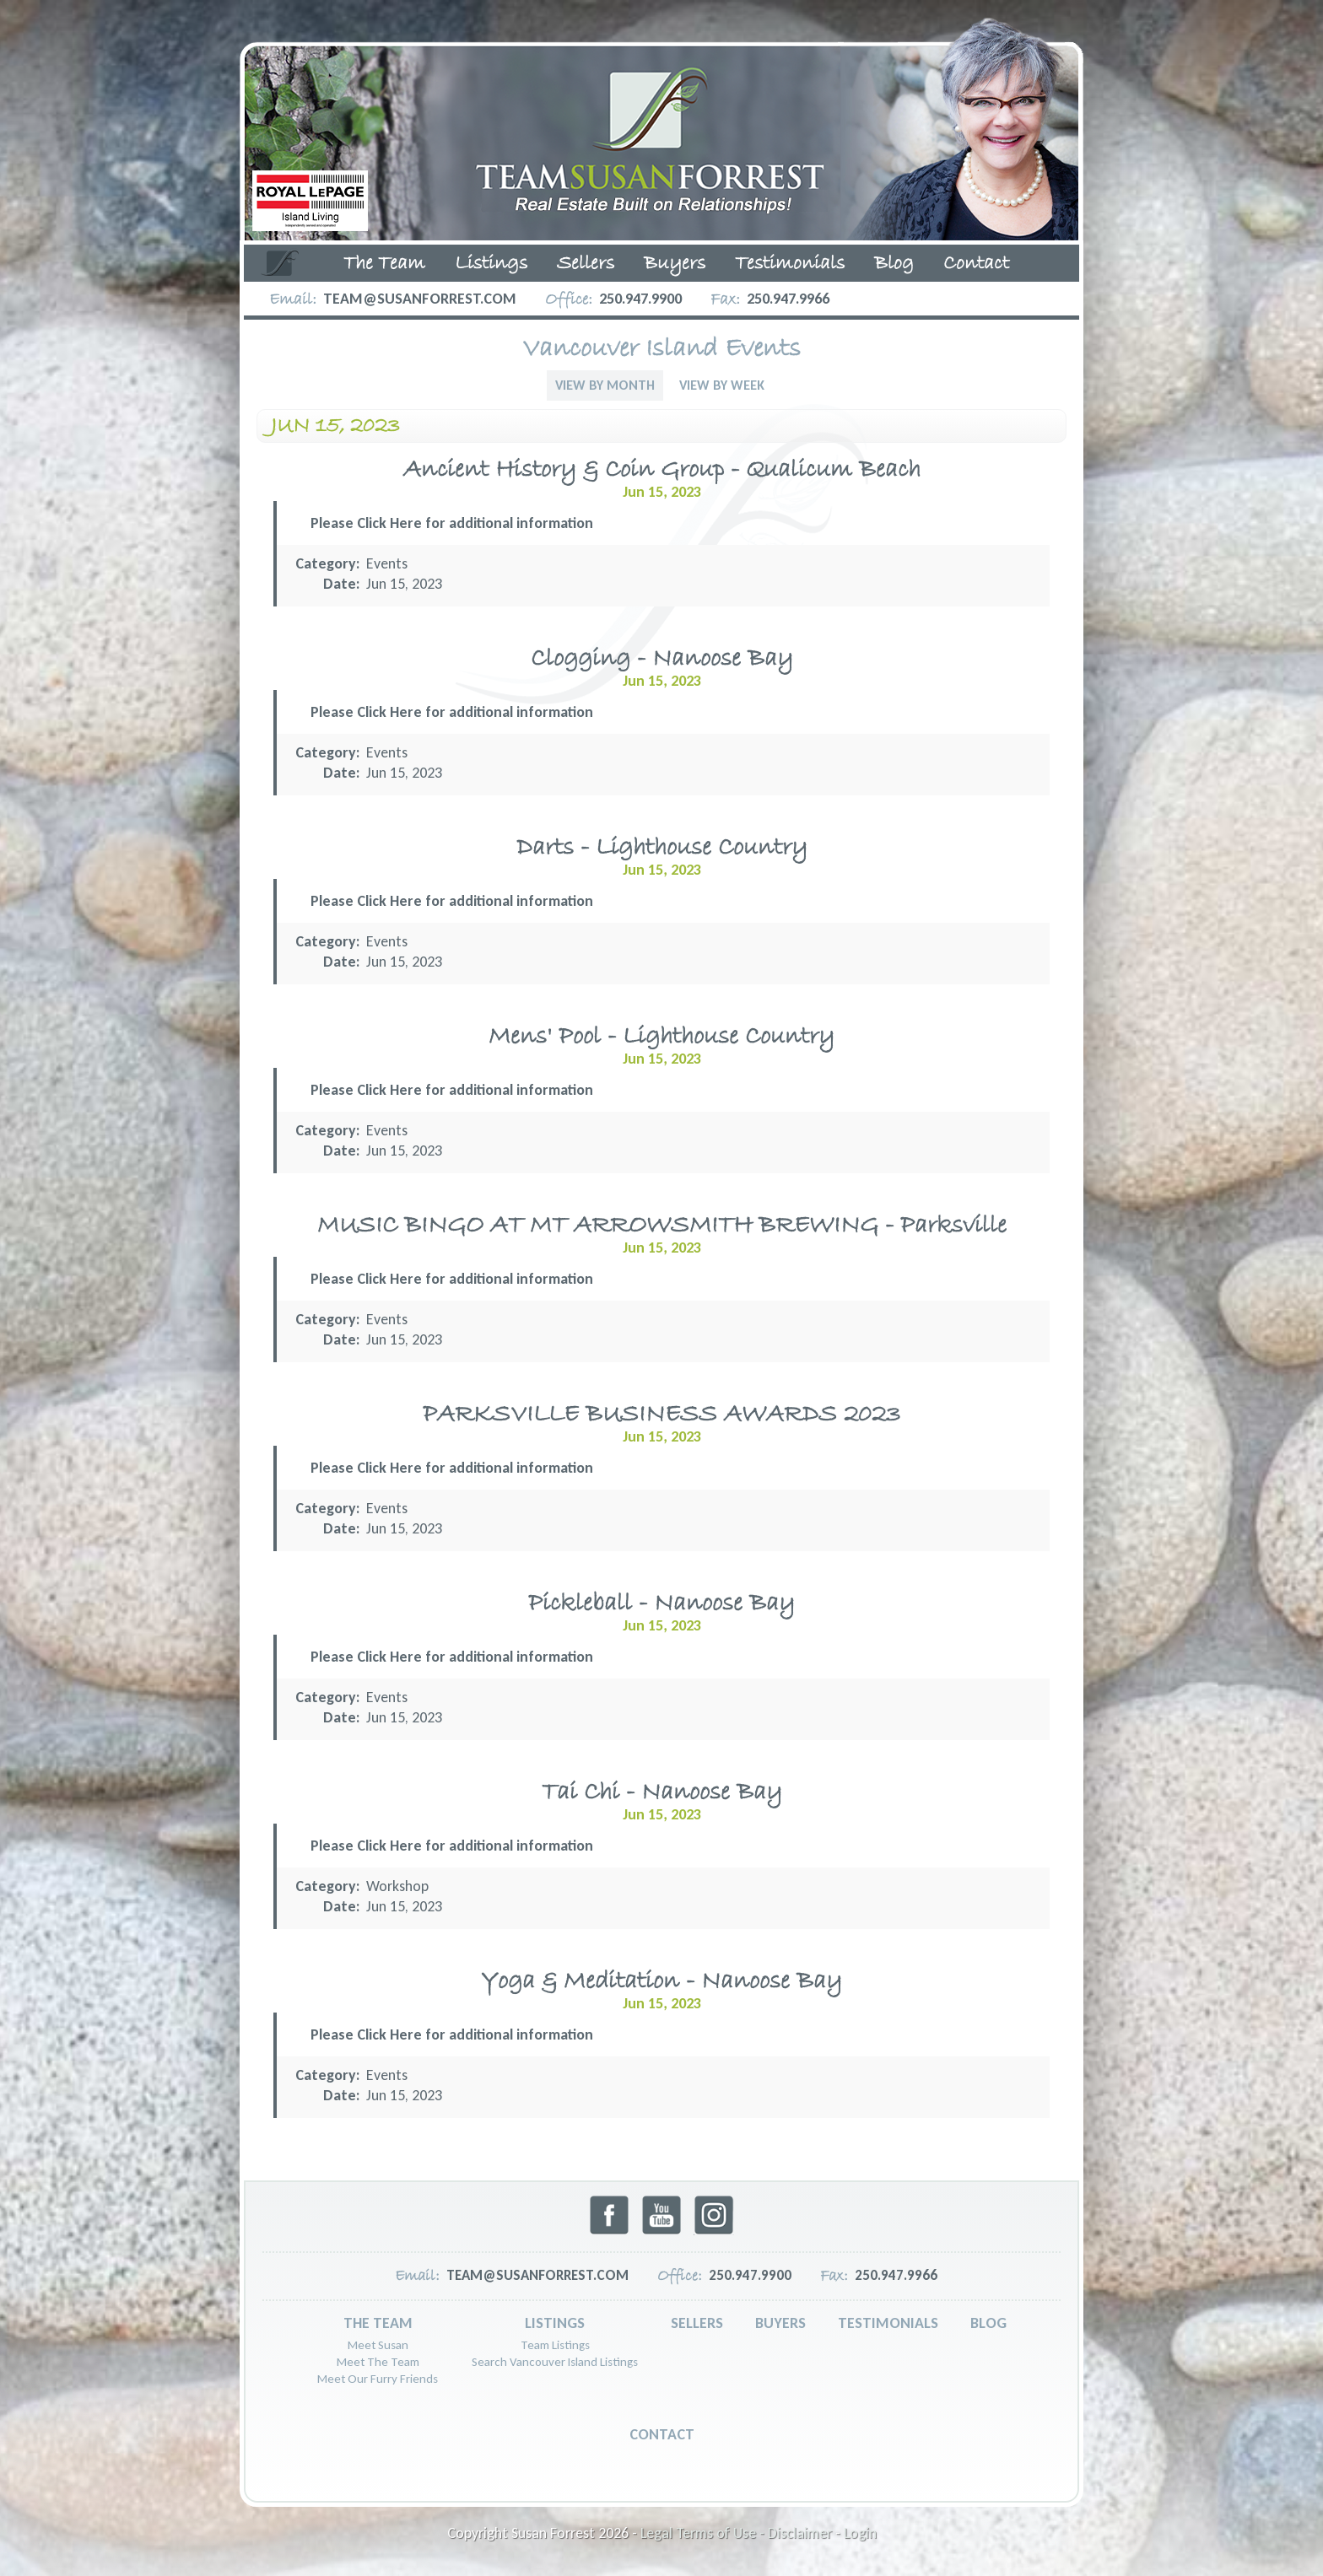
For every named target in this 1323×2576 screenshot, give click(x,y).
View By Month (605, 385)
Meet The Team (378, 2361)
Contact (976, 264)
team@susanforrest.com (419, 298)
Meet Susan (378, 2344)
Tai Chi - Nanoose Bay (662, 1792)
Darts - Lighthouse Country (661, 848)
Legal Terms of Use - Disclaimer (736, 2533)
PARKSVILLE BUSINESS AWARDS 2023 (661, 1415)
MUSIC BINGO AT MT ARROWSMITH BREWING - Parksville (662, 1226)
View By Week (721, 385)
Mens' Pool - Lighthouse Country (661, 1037)
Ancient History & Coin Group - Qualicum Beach (662, 470)
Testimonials (790, 264)
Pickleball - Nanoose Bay (661, 1603)
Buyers (674, 264)
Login (860, 2533)
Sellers (585, 264)
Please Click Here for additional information (451, 523)
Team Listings (555, 2344)
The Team (384, 264)
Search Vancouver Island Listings (555, 2361)
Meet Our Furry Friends (377, 2378)
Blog (894, 264)
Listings (491, 264)
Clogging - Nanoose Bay (662, 659)
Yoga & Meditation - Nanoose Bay (661, 1981)
